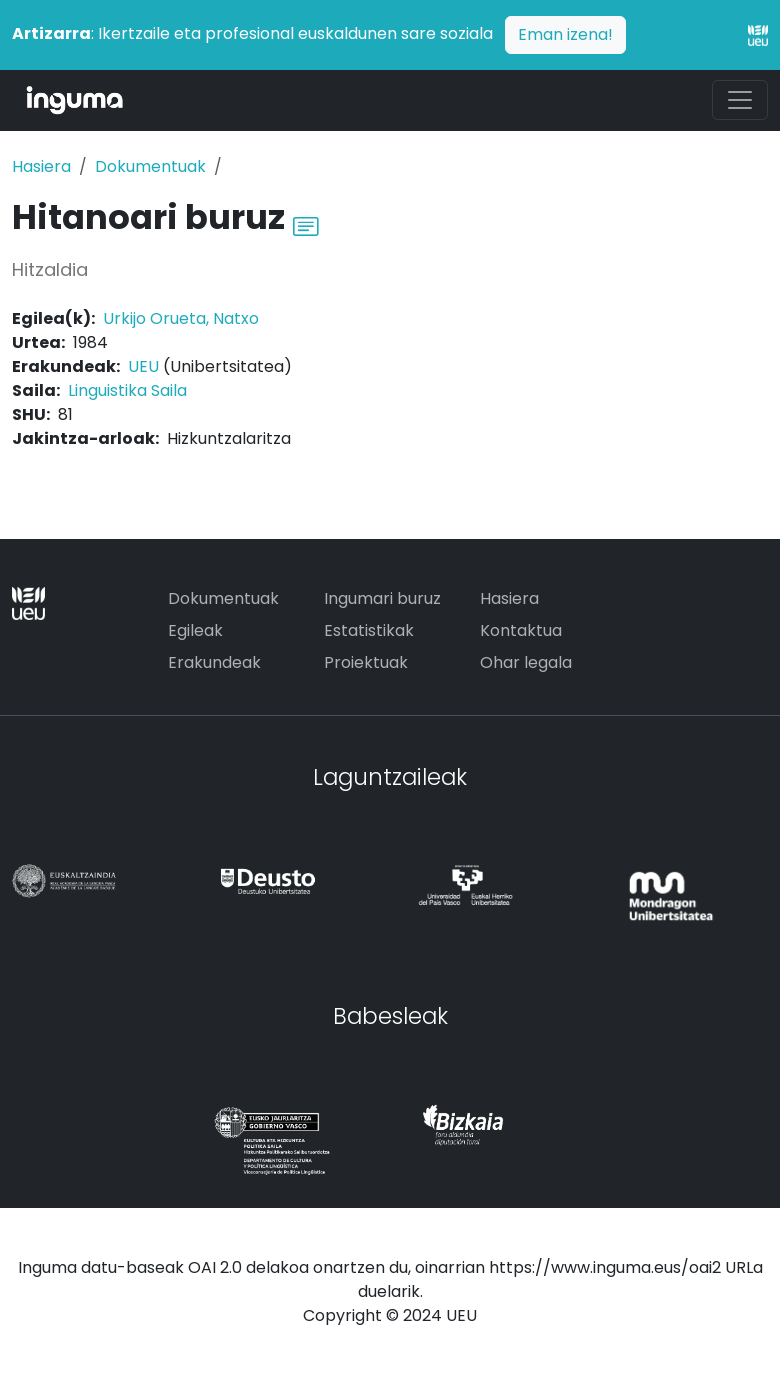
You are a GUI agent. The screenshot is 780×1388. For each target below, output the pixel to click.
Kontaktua (521, 630)
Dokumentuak (150, 166)
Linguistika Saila (127, 390)
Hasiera (41, 166)
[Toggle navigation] (740, 100)
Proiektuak (366, 662)
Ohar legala (526, 662)
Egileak (195, 630)
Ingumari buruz (382, 598)
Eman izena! (565, 34)
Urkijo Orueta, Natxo (181, 318)
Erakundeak (214, 662)
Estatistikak (369, 630)
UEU (143, 366)
